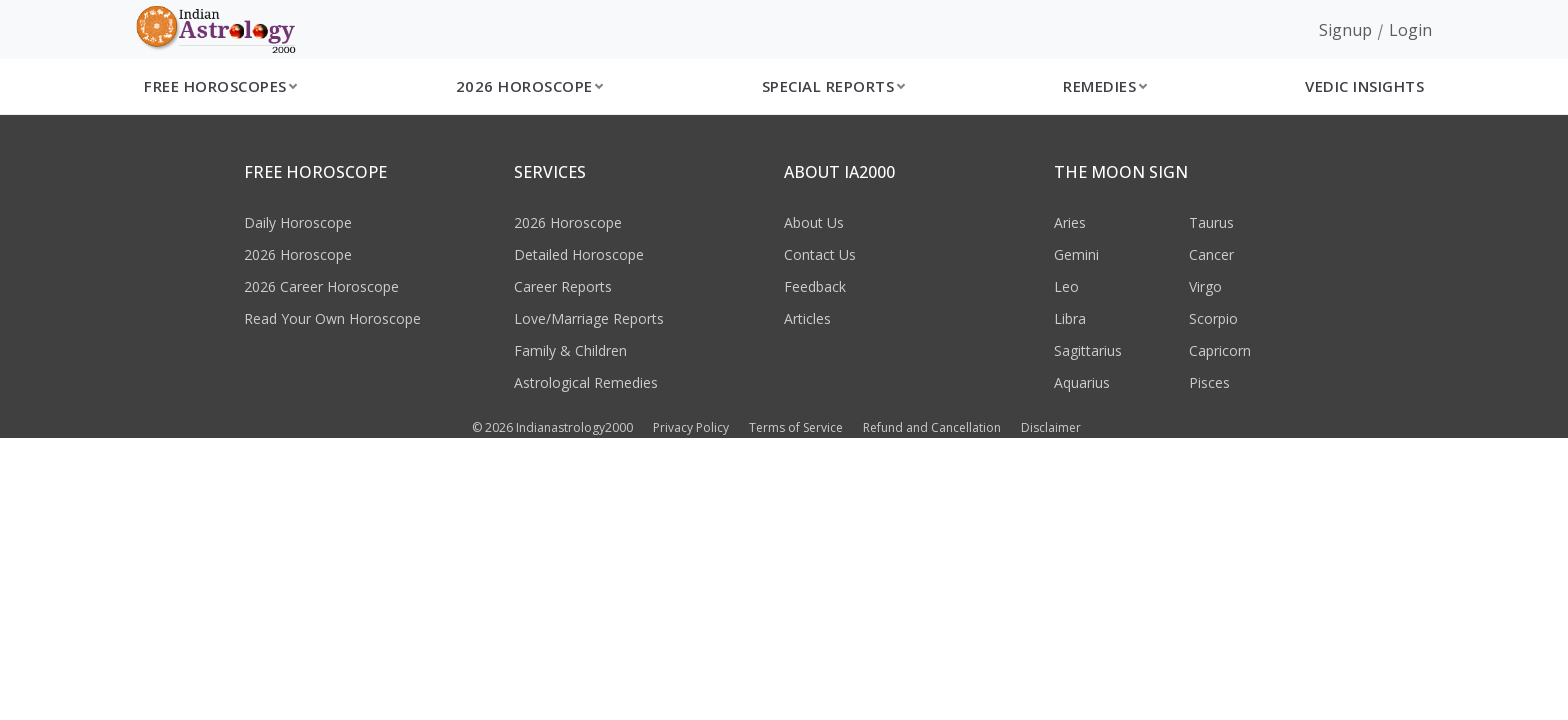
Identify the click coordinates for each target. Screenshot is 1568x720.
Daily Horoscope (298, 222)
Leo (1066, 286)
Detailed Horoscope (579, 254)
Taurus (1211, 222)
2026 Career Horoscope (321, 286)
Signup (1345, 30)
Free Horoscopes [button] (215, 86)
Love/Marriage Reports (589, 318)
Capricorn (1220, 350)
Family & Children (570, 350)
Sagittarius (1088, 350)
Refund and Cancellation (932, 427)
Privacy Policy (691, 427)
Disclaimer (1051, 427)
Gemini (1076, 254)
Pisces (1209, 382)
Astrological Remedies (586, 382)
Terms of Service (796, 427)
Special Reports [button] (828, 86)
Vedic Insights (1364, 86)
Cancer (1211, 254)
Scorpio (1213, 318)
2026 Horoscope (298, 254)
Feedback (815, 286)
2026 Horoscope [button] (524, 86)
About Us (814, 222)
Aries (1070, 222)
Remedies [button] (1099, 86)
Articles (807, 318)
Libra (1070, 318)
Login (1410, 30)
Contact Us (820, 254)
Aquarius (1082, 382)
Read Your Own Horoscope (332, 318)
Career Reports (563, 286)
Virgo (1205, 286)
